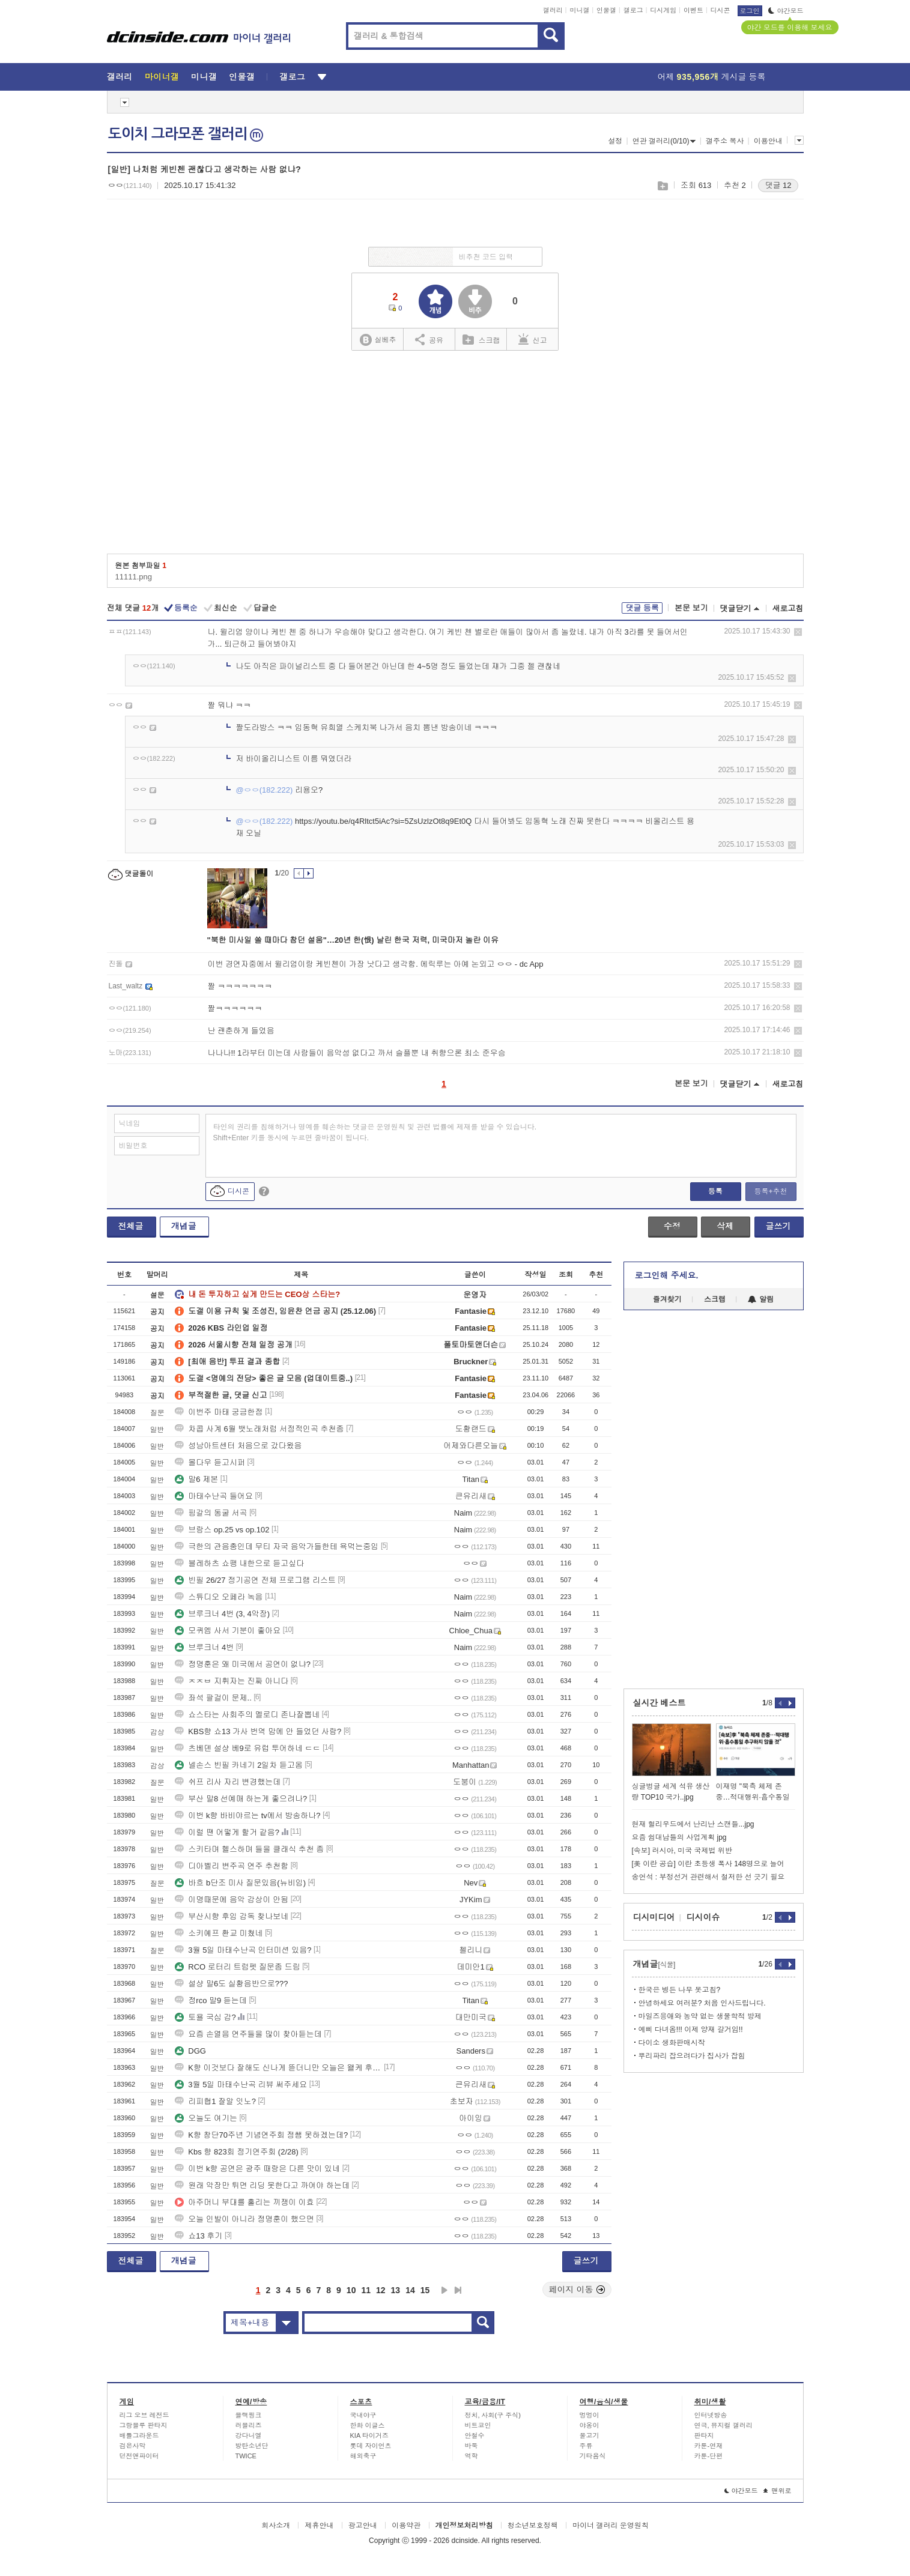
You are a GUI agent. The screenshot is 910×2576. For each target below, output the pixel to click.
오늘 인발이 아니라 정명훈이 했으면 (244, 2219)
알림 (761, 1299)
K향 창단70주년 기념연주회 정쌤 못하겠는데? (261, 2134)
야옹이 (589, 2425)
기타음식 (593, 2456)
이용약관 (406, 2525)
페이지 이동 (577, 2289)
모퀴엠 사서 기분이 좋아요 (228, 1630)
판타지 (704, 2435)
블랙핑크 (248, 2415)
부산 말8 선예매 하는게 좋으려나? (241, 1798)
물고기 (589, 2435)
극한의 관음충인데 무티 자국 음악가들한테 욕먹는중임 (276, 1546)
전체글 (131, 1226)
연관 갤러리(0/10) (664, 141)
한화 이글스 (367, 2425)
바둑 (471, 2445)
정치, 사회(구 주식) (493, 2415)
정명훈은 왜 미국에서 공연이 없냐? (243, 1664)
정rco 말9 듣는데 (211, 2000)
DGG (190, 2050)
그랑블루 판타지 (144, 2425)
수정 (672, 1226)
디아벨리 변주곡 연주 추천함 (231, 1865)
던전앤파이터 (139, 2456)
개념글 (183, 1226)
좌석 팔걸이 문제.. (213, 1697)
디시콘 (720, 10)
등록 (715, 1191)
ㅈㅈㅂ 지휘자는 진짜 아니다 (231, 1681)
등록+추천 (770, 1191)
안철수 (475, 2435)
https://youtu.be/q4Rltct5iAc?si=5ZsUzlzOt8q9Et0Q (383, 821)
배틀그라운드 (139, 2435)
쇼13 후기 (198, 2235)
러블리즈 (248, 2425)
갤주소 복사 (725, 141)
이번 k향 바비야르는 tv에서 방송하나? (247, 1815)
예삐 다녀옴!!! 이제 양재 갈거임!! (691, 2029)
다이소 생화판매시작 (672, 2043)
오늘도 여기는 (206, 2118)
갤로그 (633, 10)
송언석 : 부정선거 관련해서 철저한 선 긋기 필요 (708, 1877)
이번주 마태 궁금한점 (218, 1411)
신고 (532, 339)
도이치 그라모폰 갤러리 (185, 134)
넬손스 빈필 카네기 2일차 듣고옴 (239, 1765)
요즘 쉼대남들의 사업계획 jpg (679, 1837)
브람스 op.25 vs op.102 (222, 1529)
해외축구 (363, 2456)
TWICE (245, 2456)
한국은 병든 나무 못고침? (680, 1990)
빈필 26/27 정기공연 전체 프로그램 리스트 (255, 1580)
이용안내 (768, 141)
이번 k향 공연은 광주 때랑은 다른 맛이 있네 (257, 2168)
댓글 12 (778, 185)
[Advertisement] (455, 456)
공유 (429, 339)
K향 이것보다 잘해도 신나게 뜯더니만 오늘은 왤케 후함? (278, 2067)
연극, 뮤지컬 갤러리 (723, 2425)
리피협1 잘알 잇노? (215, 2101)
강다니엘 (248, 2435)
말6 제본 (196, 1479)
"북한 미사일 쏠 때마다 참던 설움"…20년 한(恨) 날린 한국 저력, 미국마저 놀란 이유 (353, 940)
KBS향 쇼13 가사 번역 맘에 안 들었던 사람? (258, 1731)
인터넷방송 (710, 2415)
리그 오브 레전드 (144, 2415)
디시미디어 (654, 1917)
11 (366, 2290)
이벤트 (693, 10)
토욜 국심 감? (205, 2017)
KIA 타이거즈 (369, 2435)
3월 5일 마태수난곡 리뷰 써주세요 (241, 2084)
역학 (471, 2456)
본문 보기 (691, 607)
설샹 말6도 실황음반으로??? (231, 1983)
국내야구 (363, 2415)
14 (410, 2290)
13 (396, 2290)
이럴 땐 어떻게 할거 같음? (227, 1832)
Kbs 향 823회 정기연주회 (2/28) (237, 2151)
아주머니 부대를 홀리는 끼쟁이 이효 (244, 2202)
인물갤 (606, 10)
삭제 (798, 632)
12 (381, 2290)
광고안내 (362, 2525)
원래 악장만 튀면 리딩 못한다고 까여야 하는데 (262, 2185)
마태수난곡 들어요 (214, 1496)
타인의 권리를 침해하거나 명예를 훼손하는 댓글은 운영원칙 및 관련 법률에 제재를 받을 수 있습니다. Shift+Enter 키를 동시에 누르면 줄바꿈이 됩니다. (375, 1132)
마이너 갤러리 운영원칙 (610, 2525)
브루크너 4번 (204, 1647)
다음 (444, 2290)
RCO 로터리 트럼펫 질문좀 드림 (237, 1966)
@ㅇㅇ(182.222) (264, 789)
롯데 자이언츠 (371, 2445)
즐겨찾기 (667, 1299)
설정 (615, 141)
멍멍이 (589, 2415)
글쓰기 (778, 1226)
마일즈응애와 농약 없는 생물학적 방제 (700, 2016)
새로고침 (788, 608)
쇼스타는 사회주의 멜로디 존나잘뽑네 (247, 1714)
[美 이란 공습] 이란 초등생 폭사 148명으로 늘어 (708, 1864)
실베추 (377, 340)
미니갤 (579, 10)
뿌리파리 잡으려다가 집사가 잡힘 (692, 2056)
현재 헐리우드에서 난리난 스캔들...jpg (693, 1824)
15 (425, 2290)
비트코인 (478, 2425)
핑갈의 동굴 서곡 (211, 1512)
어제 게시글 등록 (712, 77)
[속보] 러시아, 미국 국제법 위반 (682, 1850)
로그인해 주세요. (667, 1275)
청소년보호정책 (533, 2525)
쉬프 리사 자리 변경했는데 (228, 1781)
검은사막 (133, 2445)
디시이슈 (703, 1917)
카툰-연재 (708, 2445)
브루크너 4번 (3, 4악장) (222, 1613)
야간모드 (786, 10)
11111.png (133, 576)
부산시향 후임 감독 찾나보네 (231, 1916)
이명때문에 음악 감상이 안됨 (231, 1899)
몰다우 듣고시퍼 (210, 1462)
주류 (586, 2445)
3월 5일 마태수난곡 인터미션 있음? (243, 1950)
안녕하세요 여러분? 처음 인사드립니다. (702, 2003)
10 (351, 2290)
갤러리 (553, 10)
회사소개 (275, 2525)
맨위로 (777, 2490)
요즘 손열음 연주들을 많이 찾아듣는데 (248, 2034)
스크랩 (662, 186)
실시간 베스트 (659, 1703)
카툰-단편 (708, 2456)
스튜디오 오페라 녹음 (218, 1596)
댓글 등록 (642, 607)
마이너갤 (162, 77)
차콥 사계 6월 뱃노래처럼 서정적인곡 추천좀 (259, 1428)
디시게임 (663, 10)
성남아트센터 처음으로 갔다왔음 (238, 1445)
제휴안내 (319, 2525)
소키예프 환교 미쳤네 (218, 1933)
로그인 (750, 10)
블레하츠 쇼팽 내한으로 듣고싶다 (239, 1563)
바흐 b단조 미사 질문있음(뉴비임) (240, 1882)
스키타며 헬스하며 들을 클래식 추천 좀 (249, 1849)
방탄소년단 (251, 2445)
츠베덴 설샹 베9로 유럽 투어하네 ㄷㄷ (247, 1748)
